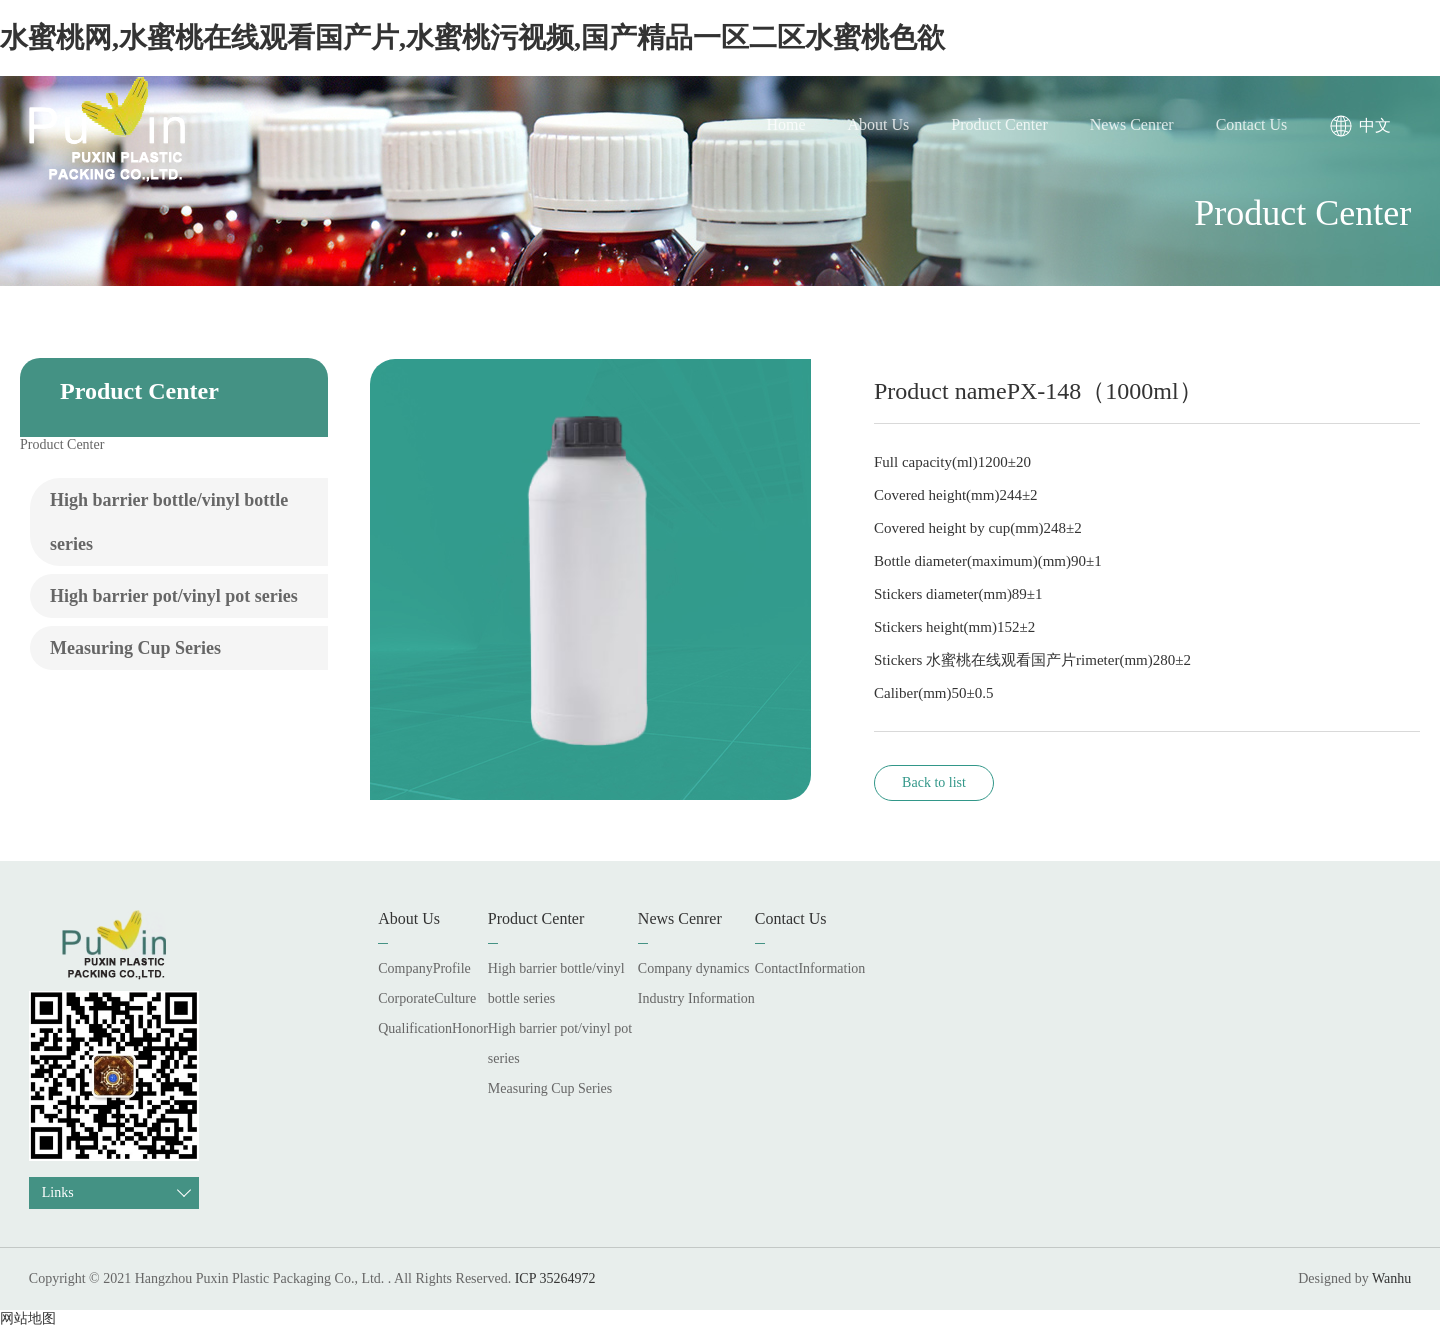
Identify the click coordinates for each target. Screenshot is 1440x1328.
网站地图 (28, 1318)
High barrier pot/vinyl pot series (174, 596)
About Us (879, 124)
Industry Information (696, 998)
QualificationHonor (433, 1028)
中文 (1375, 125)
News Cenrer (1132, 124)
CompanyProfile (424, 968)
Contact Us (1252, 124)
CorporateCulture (427, 998)
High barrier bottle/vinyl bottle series (169, 522)
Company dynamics (694, 968)
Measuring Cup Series (135, 648)
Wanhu (1391, 1278)
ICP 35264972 (555, 1278)
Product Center (999, 124)
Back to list (934, 782)
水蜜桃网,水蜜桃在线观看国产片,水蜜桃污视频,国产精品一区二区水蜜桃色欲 (472, 37)
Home (785, 124)
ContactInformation (810, 968)
